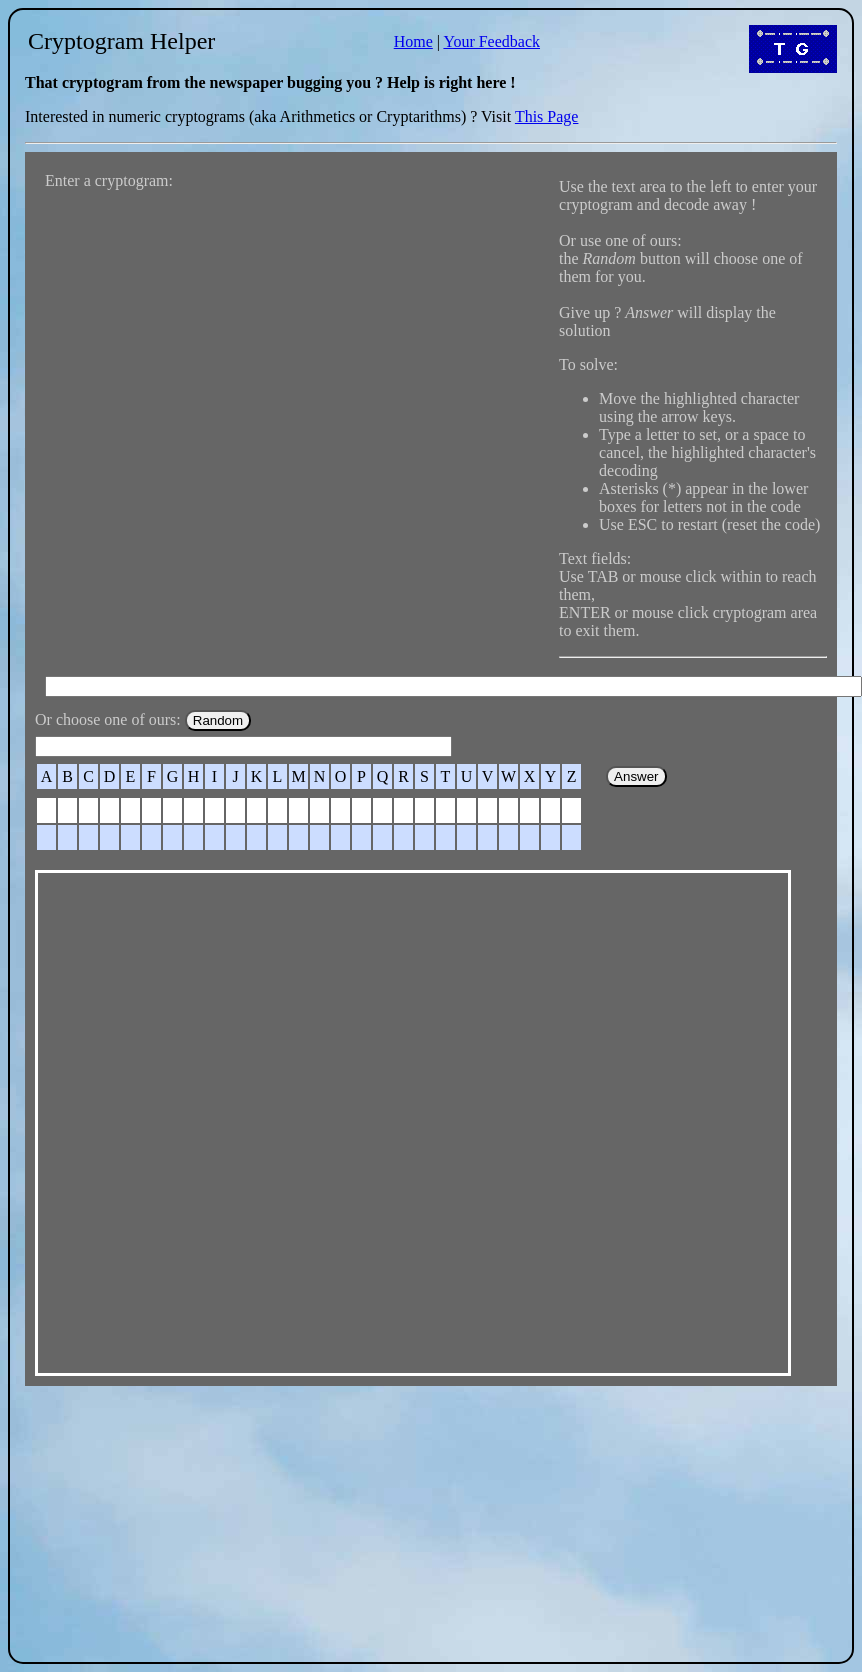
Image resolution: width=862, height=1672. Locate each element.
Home (413, 41)
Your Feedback (491, 41)
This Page (547, 116)
